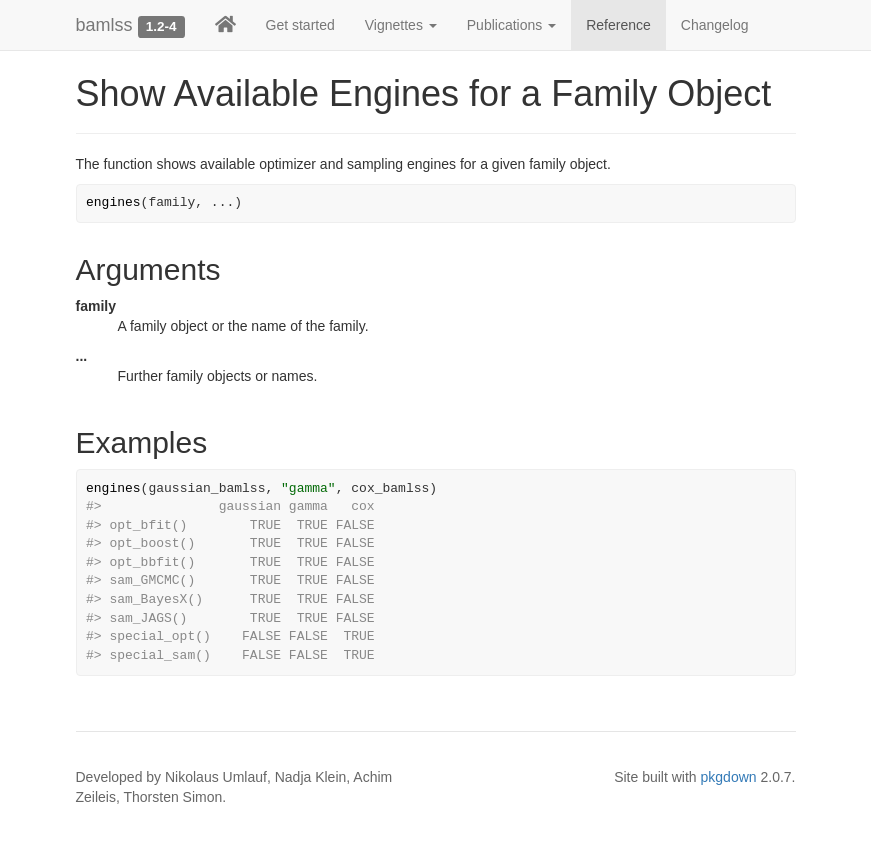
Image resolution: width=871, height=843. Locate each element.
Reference (618, 25)
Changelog (715, 25)
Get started (300, 25)
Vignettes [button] (401, 25)
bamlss (104, 25)
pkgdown (729, 777)
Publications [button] (511, 25)
